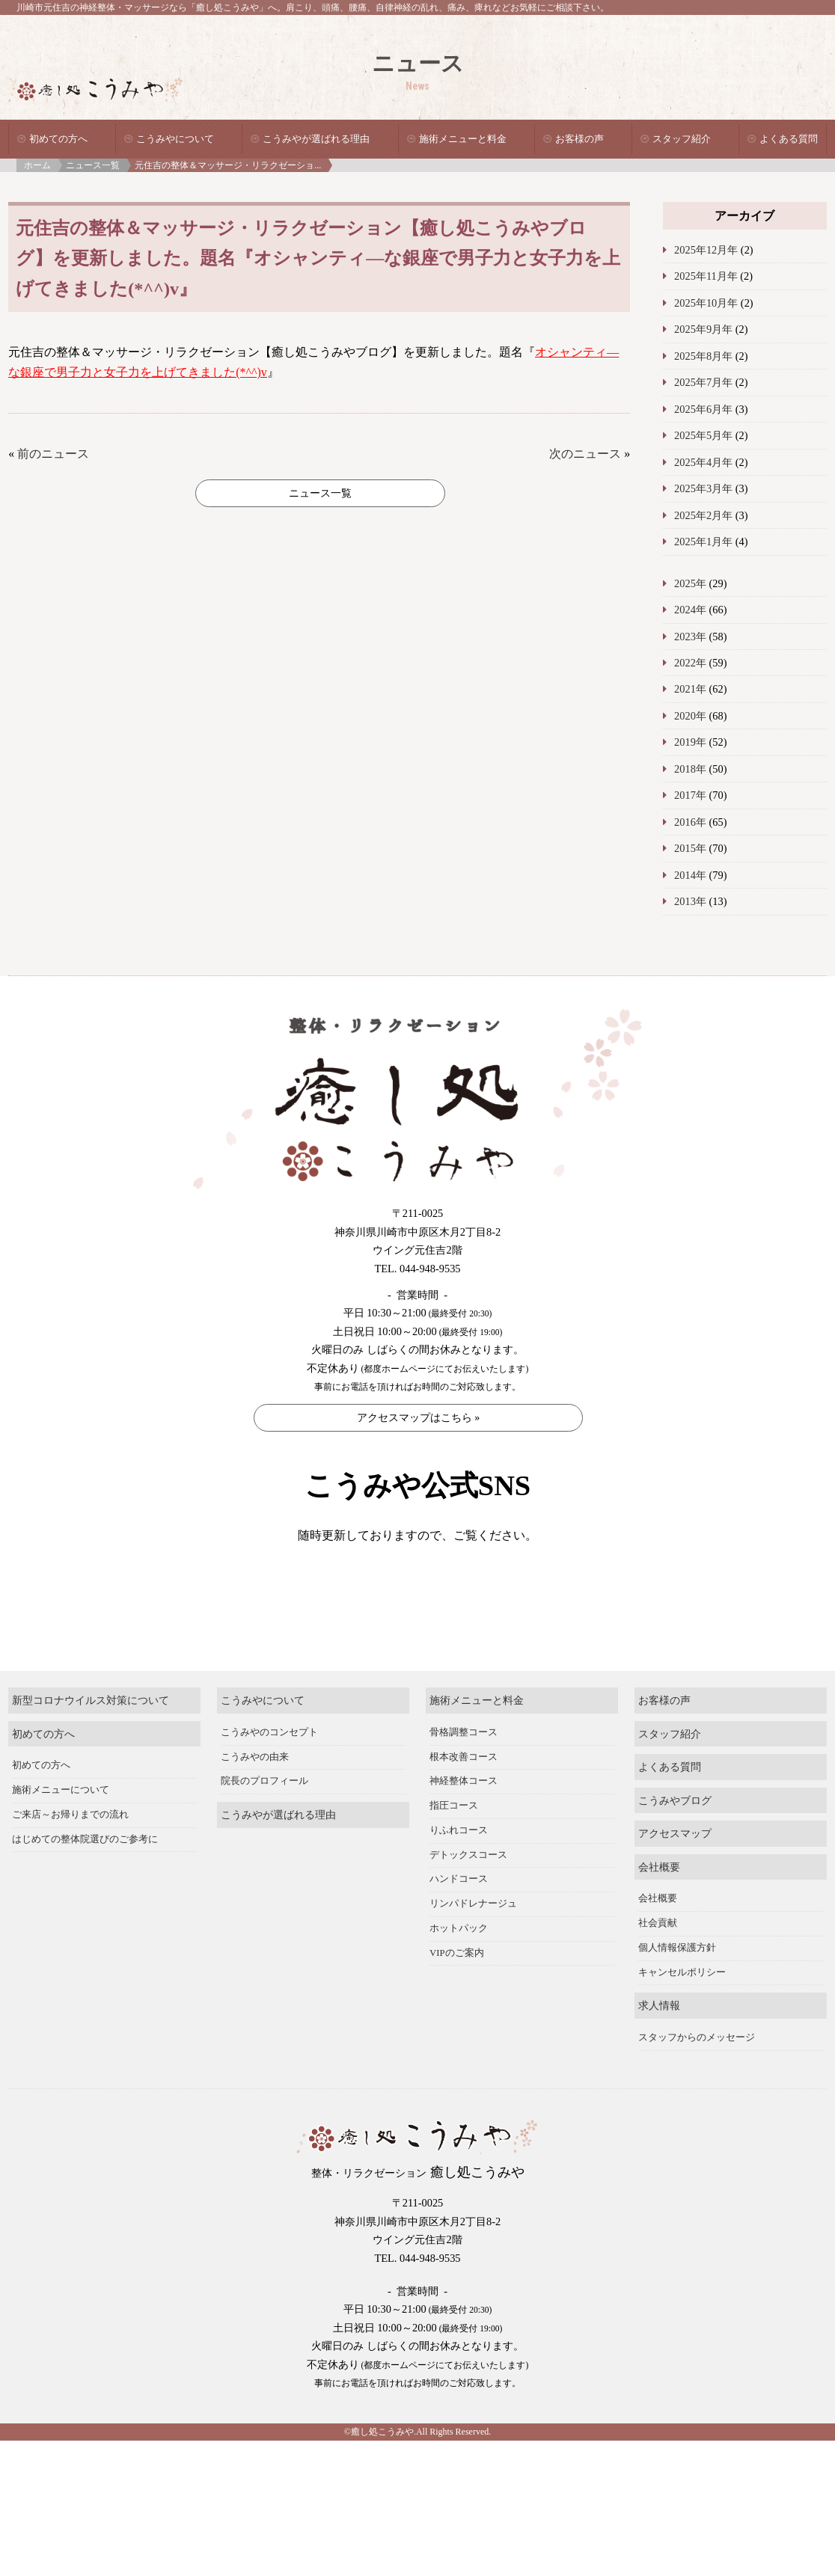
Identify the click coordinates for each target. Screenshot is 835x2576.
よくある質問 (788, 138)
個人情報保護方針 (677, 1989)
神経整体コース (463, 1823)
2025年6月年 (703, 409)
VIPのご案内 (456, 1995)
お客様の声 (579, 138)
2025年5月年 (703, 435)
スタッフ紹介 (681, 138)
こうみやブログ (675, 1842)
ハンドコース (458, 1921)
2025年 (690, 583)
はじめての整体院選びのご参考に (85, 1881)
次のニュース (585, 453)
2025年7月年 (703, 382)
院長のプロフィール (264, 1823)
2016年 (690, 822)
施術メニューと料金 (463, 138)
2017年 (690, 795)
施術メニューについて (60, 1832)
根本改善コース (463, 1799)
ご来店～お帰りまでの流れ (70, 1856)
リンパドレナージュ (473, 1945)
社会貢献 (657, 1965)
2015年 (690, 848)
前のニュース (53, 453)
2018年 (690, 769)
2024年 (690, 610)
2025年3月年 (703, 488)
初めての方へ (58, 138)
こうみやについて (175, 138)
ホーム (37, 165)
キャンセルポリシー (682, 2014)
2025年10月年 (706, 303)
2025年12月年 (706, 250)
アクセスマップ (675, 1875)
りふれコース (458, 1872)
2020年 (690, 716)
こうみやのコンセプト (269, 1774)
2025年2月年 (703, 515)
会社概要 (659, 1909)
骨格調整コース (463, 1774)
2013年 (690, 901)
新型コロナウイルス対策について (90, 1742)
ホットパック (458, 1970)
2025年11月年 (706, 276)
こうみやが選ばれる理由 (316, 138)
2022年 (690, 663)
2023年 (690, 637)
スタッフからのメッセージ (696, 2079)
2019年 (690, 742)
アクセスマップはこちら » (418, 1417)
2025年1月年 (703, 542)
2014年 (690, 875)
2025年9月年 (703, 329)
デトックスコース (468, 1897)
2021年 (690, 689)
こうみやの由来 (255, 1799)
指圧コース (453, 1847)
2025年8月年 (703, 356)
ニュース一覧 (93, 165)
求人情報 (659, 2048)
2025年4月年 (703, 462)
